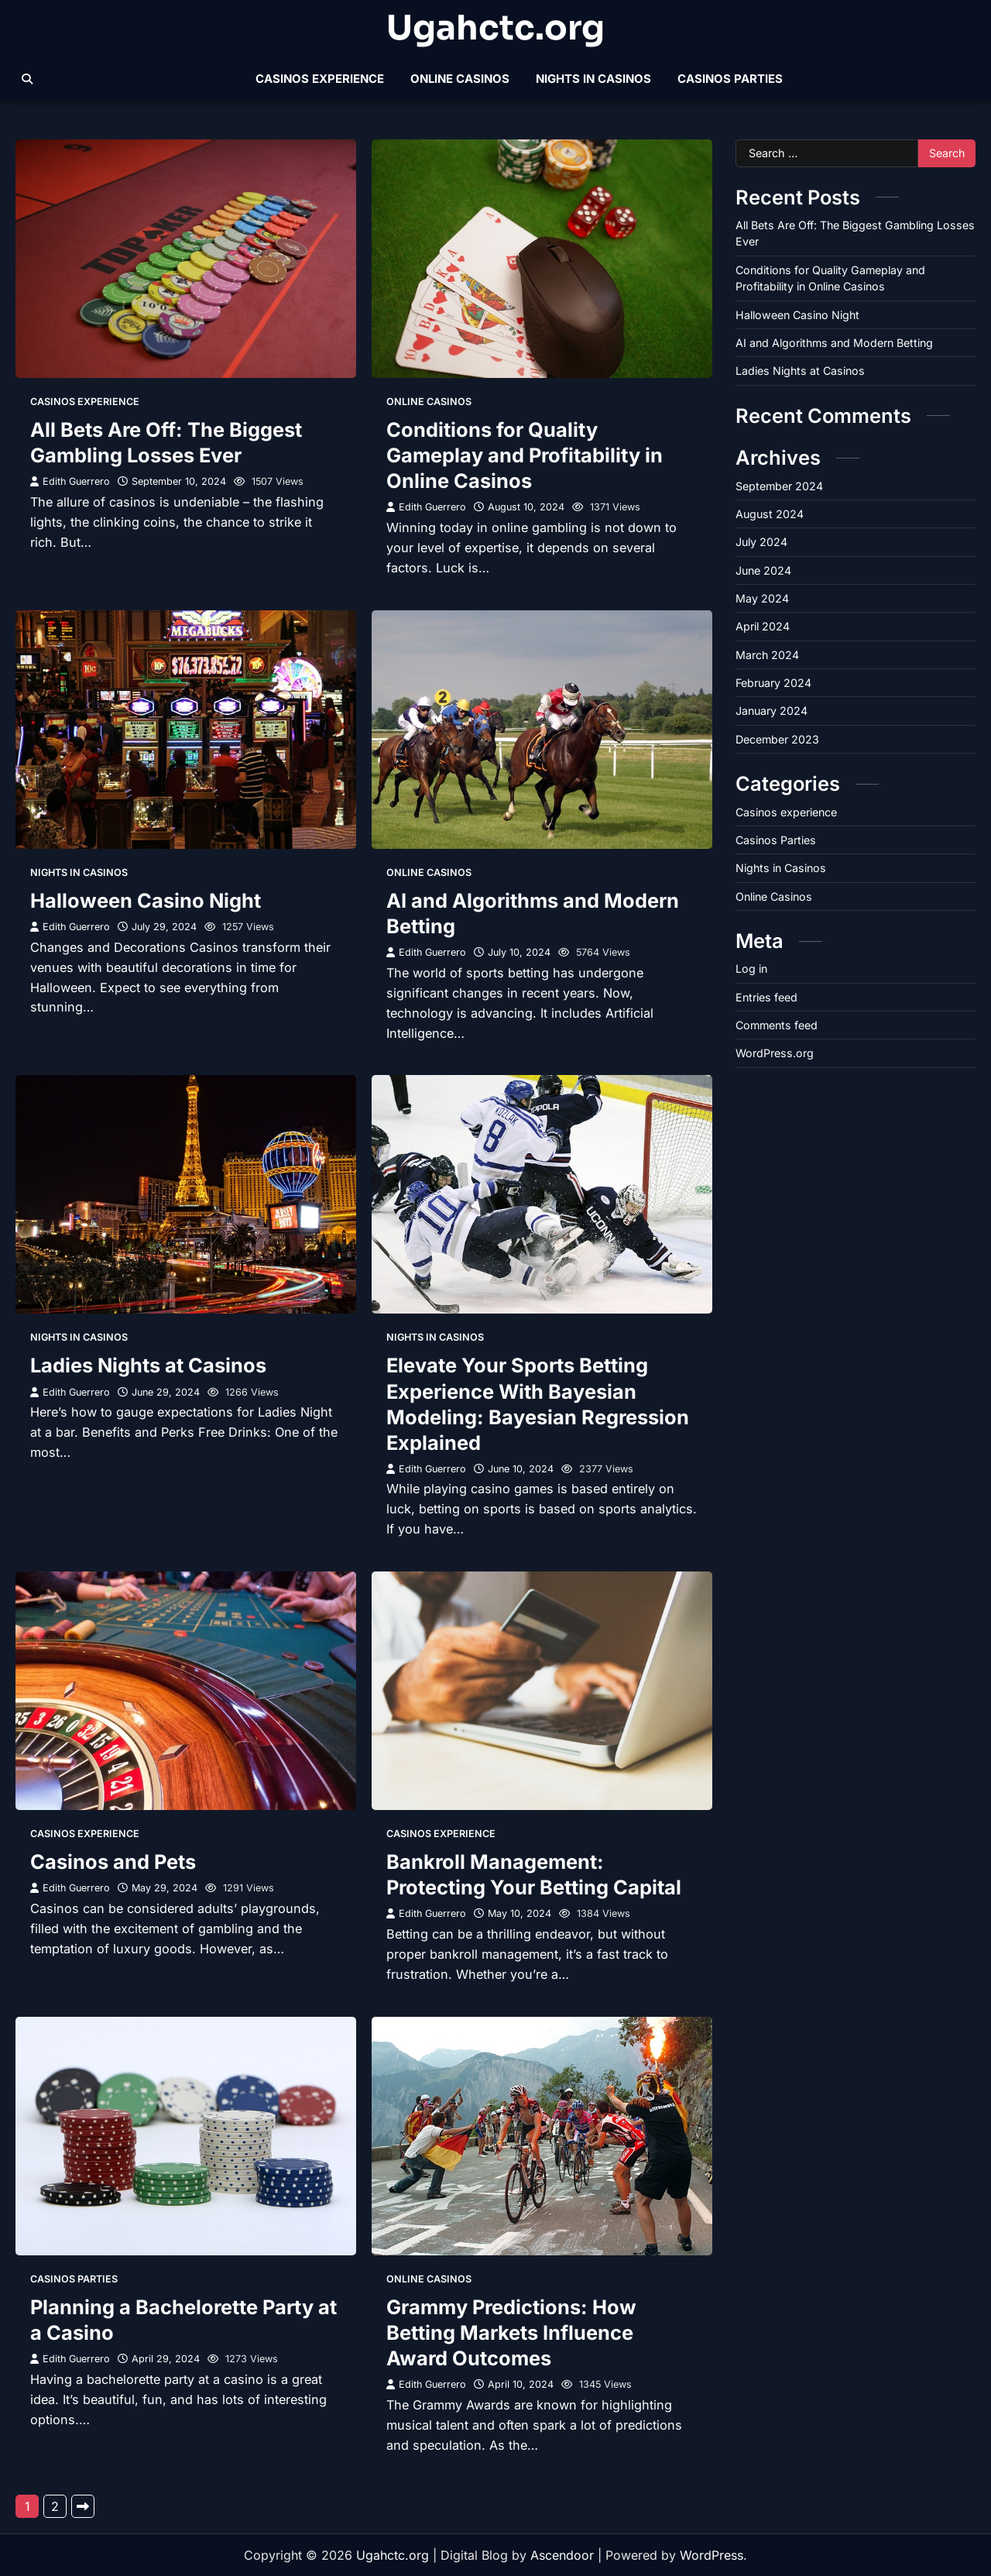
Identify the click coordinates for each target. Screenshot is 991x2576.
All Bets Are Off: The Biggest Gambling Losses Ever (166, 442)
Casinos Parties (730, 78)
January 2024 (772, 710)
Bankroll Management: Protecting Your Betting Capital (533, 1874)
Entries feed (766, 997)
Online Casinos (459, 78)
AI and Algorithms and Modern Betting (834, 342)
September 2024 (779, 486)
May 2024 (762, 598)
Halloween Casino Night (145, 900)
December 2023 (777, 739)
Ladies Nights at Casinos (148, 1365)
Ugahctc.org (495, 29)
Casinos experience (319, 78)
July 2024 (761, 541)
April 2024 (763, 626)
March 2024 (767, 654)
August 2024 (770, 513)
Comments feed (777, 1025)
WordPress (711, 2555)
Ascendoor (562, 2555)
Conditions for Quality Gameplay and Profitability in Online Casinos (524, 455)
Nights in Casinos (593, 78)
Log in (751, 968)
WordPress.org (775, 1053)
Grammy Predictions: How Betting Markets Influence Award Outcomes (511, 2332)
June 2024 (763, 570)
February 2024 (773, 682)
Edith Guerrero (70, 481)
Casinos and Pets (113, 1862)
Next (82, 2506)
